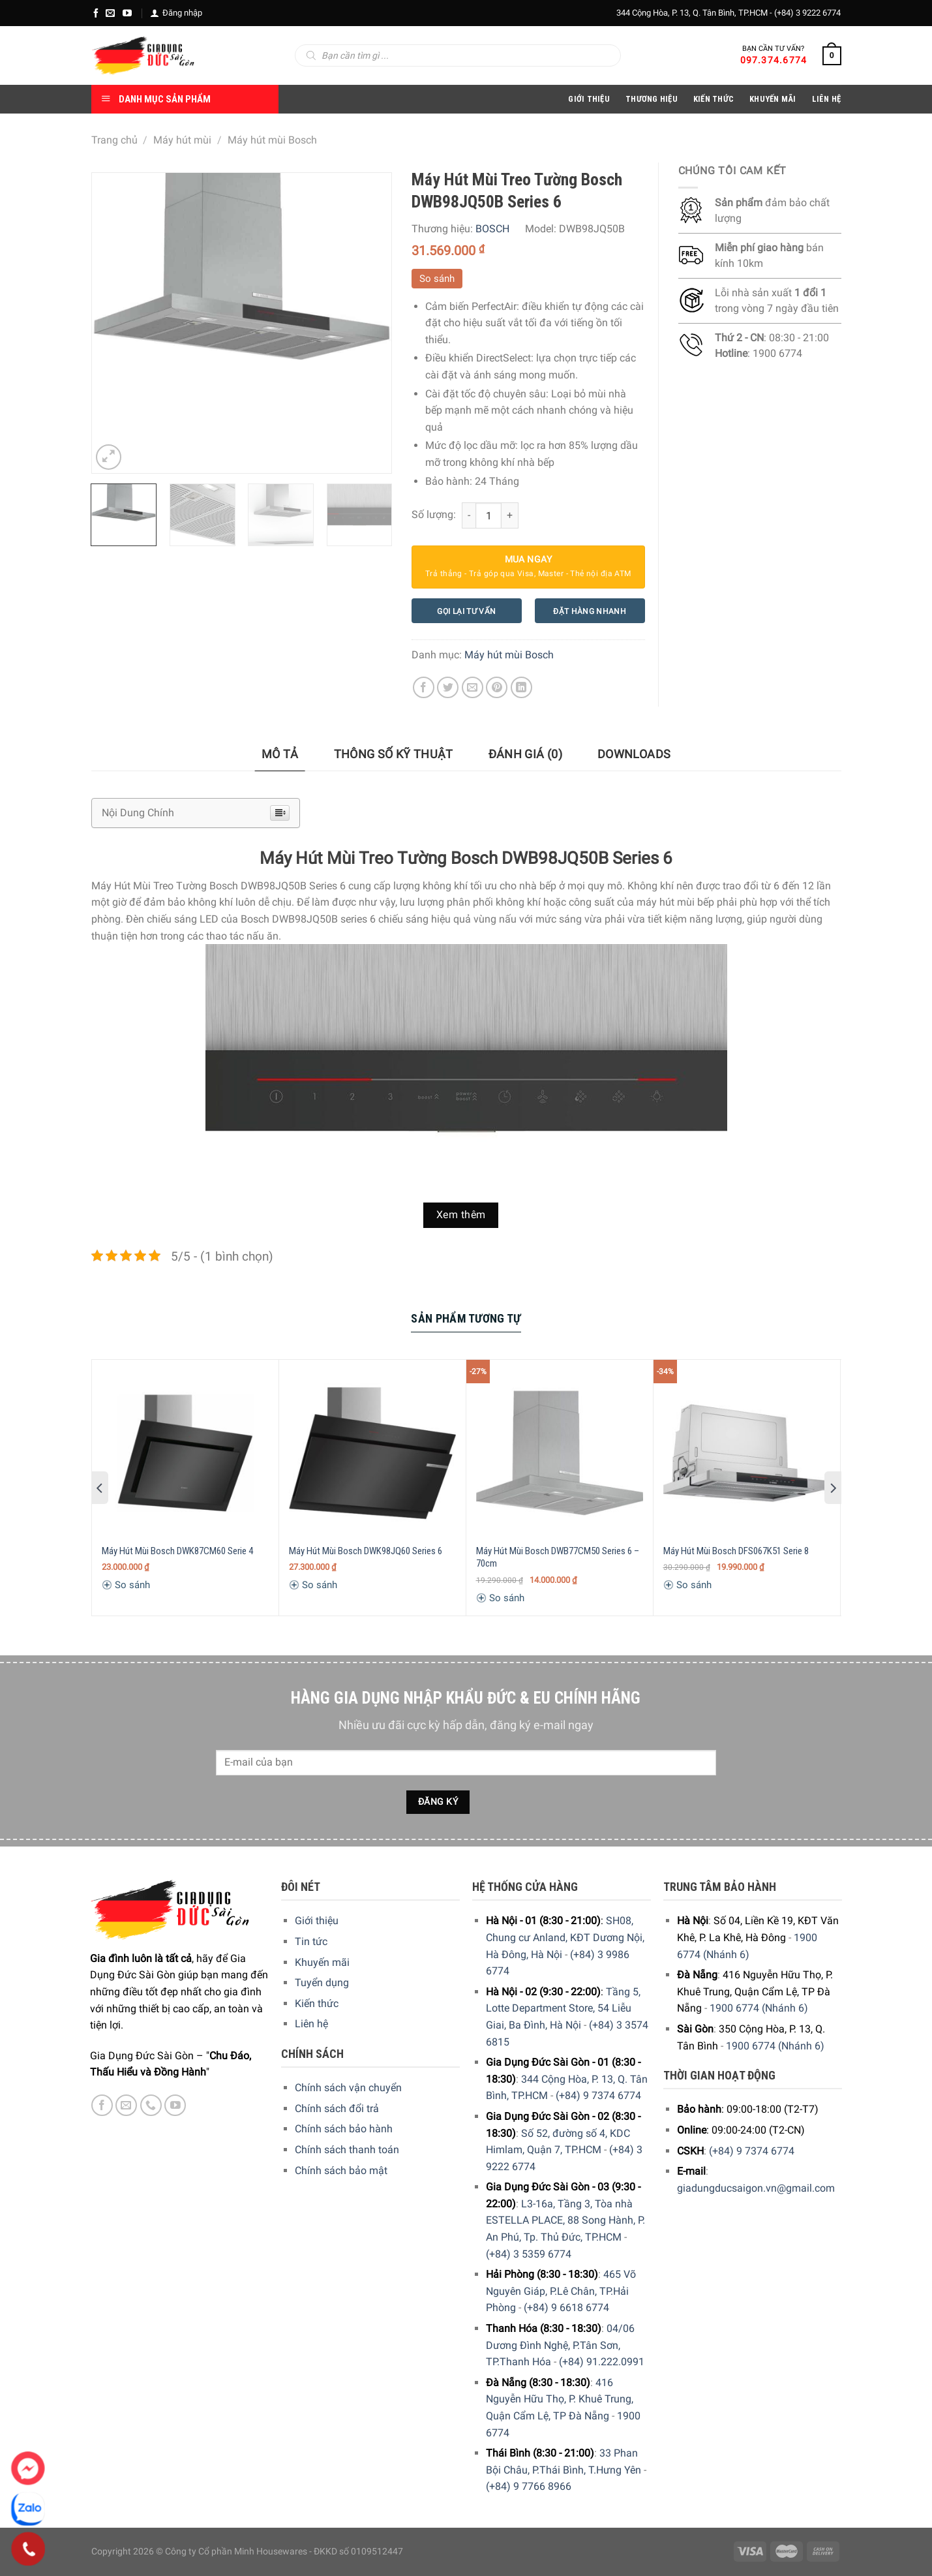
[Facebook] (95, 13)
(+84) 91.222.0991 (601, 2361)
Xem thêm (461, 1215)
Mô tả (280, 754)
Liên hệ (311, 2023)
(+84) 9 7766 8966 (528, 2486)
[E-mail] (110, 13)
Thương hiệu (651, 99)
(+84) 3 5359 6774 (528, 2254)
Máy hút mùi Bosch (272, 140)
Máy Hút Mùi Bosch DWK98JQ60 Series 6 (365, 1551)
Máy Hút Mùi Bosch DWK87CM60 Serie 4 (177, 1551)
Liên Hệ (826, 99)
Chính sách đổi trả (337, 2108)
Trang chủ (114, 140)
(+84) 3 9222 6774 (807, 13)
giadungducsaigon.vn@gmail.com (756, 2188)
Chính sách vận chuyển (348, 2087)
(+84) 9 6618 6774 (566, 2307)
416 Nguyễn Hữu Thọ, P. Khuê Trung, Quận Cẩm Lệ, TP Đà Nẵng (559, 2399)
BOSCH (492, 228)
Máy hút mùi (182, 140)
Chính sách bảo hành (344, 2129)
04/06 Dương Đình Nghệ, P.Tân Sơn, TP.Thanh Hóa (560, 2345)
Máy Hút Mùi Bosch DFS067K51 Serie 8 (736, 1551)
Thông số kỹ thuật (393, 754)
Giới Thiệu (589, 99)
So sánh (437, 278)
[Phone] (28, 2549)
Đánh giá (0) (525, 754)
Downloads (633, 754)
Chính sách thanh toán (347, 2149)
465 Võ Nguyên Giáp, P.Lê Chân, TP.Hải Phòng (561, 2291)
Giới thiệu (316, 1920)
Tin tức (311, 1941)
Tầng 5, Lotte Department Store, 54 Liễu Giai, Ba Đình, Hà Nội (563, 2008)
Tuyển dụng (322, 1982)
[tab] (280, 755)
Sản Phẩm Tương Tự (465, 1318)
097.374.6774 (773, 60)
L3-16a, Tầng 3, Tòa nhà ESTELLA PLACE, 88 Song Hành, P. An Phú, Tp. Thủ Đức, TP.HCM (565, 2220)
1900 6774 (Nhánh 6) (759, 2008)
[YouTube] (127, 13)
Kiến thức (713, 99)
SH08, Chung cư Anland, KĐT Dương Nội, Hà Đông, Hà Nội (565, 1937)
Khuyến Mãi (772, 99)
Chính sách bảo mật (341, 2170)
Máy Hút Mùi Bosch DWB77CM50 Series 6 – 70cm (557, 1557)
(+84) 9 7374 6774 (598, 2095)
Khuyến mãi (322, 1962)
